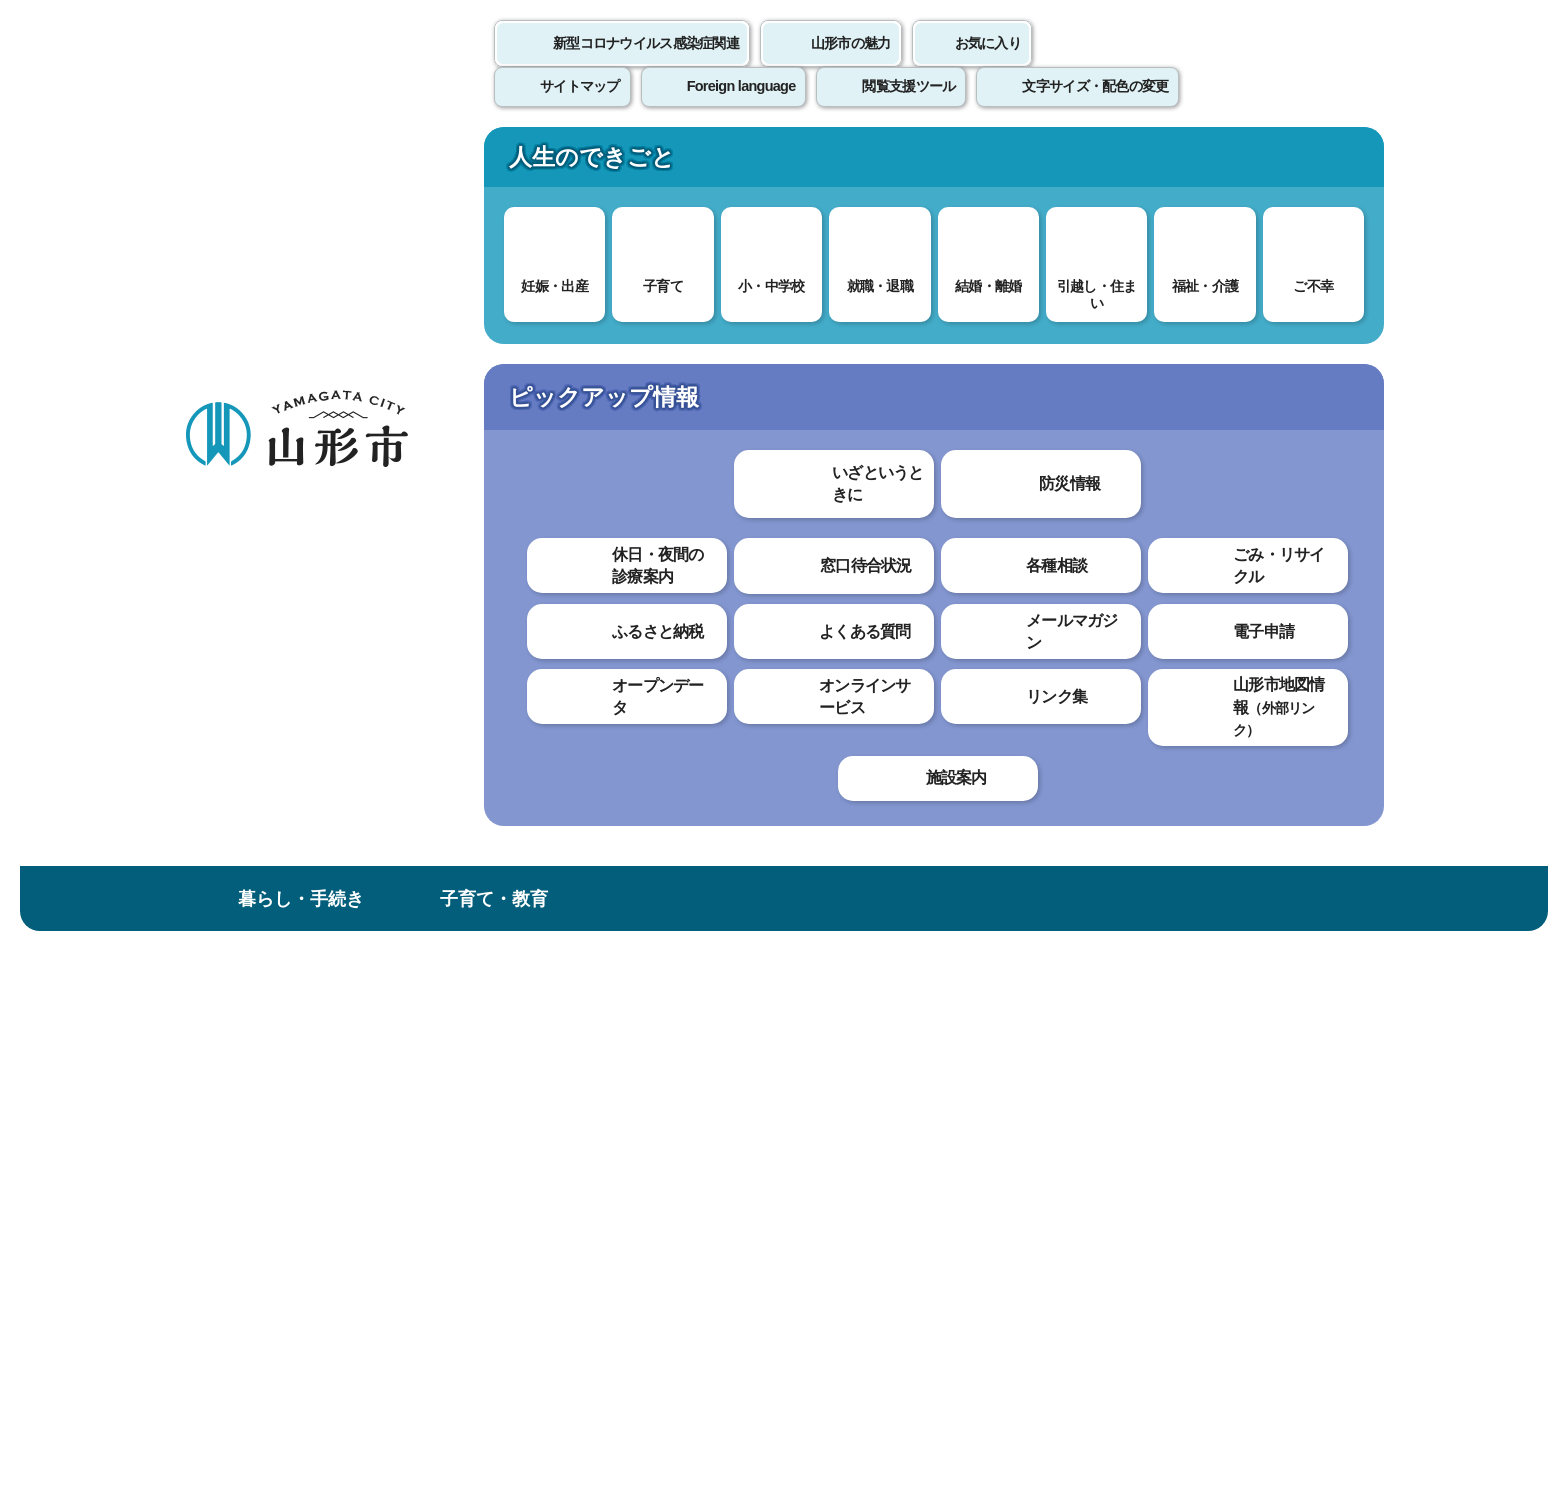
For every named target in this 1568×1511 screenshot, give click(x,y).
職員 (492, 337)
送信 (902, 895)
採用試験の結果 (265, 751)
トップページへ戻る (1316, 984)
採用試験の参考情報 (278, 710)
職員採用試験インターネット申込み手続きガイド (291, 660)
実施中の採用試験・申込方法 (291, 541)
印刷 (1150, 578)
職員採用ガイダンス (278, 791)
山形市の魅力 (851, 65)
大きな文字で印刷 (1294, 577)
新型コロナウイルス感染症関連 (646, 65)
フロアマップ (255, 1345)
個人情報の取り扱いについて (554, 1046)
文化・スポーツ (881, 163)
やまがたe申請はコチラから (288, 601)
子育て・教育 (494, 163)
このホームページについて (295, 1046)
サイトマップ (1001, 1046)
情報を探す (419, 262)
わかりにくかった (693, 780)
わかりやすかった (531, 780)
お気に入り (988, 65)
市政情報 (1267, 163)
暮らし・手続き (301, 163)
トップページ (337, 337)
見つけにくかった (693, 850)
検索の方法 (1163, 261)
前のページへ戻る (1150, 984)
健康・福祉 (687, 163)
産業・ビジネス (1074, 163)
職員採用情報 (569, 337)
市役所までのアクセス (424, 1345)
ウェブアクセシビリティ (806, 1046)
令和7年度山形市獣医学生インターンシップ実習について (668, 623)
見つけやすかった (531, 850)
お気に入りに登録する (1297, 384)
